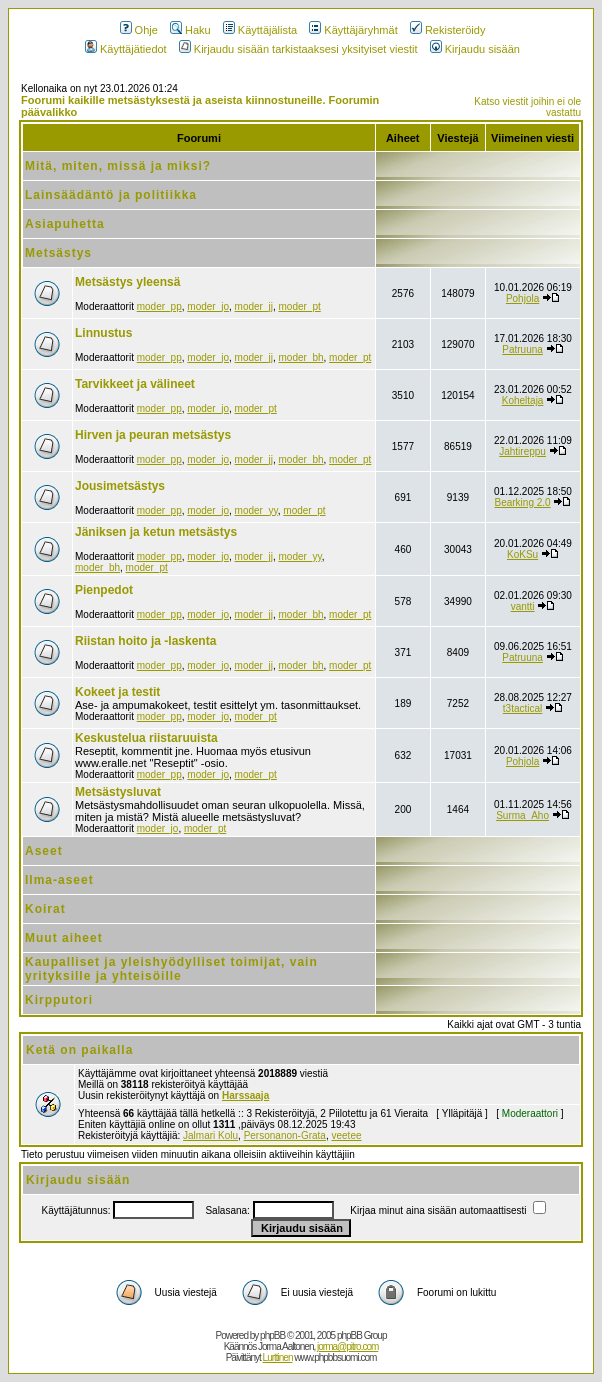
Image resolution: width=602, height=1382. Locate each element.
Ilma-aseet (59, 880)
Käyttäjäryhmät (353, 30)
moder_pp (159, 306)
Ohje (139, 30)
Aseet (44, 851)
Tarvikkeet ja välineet (135, 384)
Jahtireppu (522, 451)
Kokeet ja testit (117, 692)
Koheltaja (523, 400)
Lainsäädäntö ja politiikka (111, 195)
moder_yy (256, 510)
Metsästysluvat (118, 792)
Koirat (45, 909)
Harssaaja (245, 1095)
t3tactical (522, 708)
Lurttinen (278, 1357)
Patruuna (522, 349)
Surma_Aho (522, 815)
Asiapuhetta (65, 224)
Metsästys (58, 253)
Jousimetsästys (120, 486)
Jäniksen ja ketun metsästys (156, 532)
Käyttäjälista (260, 30)
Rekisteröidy (448, 30)
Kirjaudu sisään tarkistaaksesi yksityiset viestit (298, 49)
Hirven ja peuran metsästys (153, 435)
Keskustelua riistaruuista (146, 738)
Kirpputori (59, 1000)
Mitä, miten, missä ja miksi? (118, 166)
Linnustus (103, 333)
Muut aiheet (64, 938)
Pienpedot (104, 590)
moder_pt (299, 306)
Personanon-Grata (285, 1135)
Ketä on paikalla (79, 1050)
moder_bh (300, 357)
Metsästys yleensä (127, 282)
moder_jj (254, 306)
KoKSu (522, 554)
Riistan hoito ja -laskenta (145, 641)
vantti (523, 606)
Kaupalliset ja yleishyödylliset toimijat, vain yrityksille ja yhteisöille (171, 969)
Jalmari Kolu (210, 1135)
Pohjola (522, 298)
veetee (346, 1135)
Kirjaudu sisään (475, 49)
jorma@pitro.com (347, 1346)
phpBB (272, 1335)
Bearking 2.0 (523, 502)
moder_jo (208, 306)
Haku (190, 30)
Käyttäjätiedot (126, 49)
